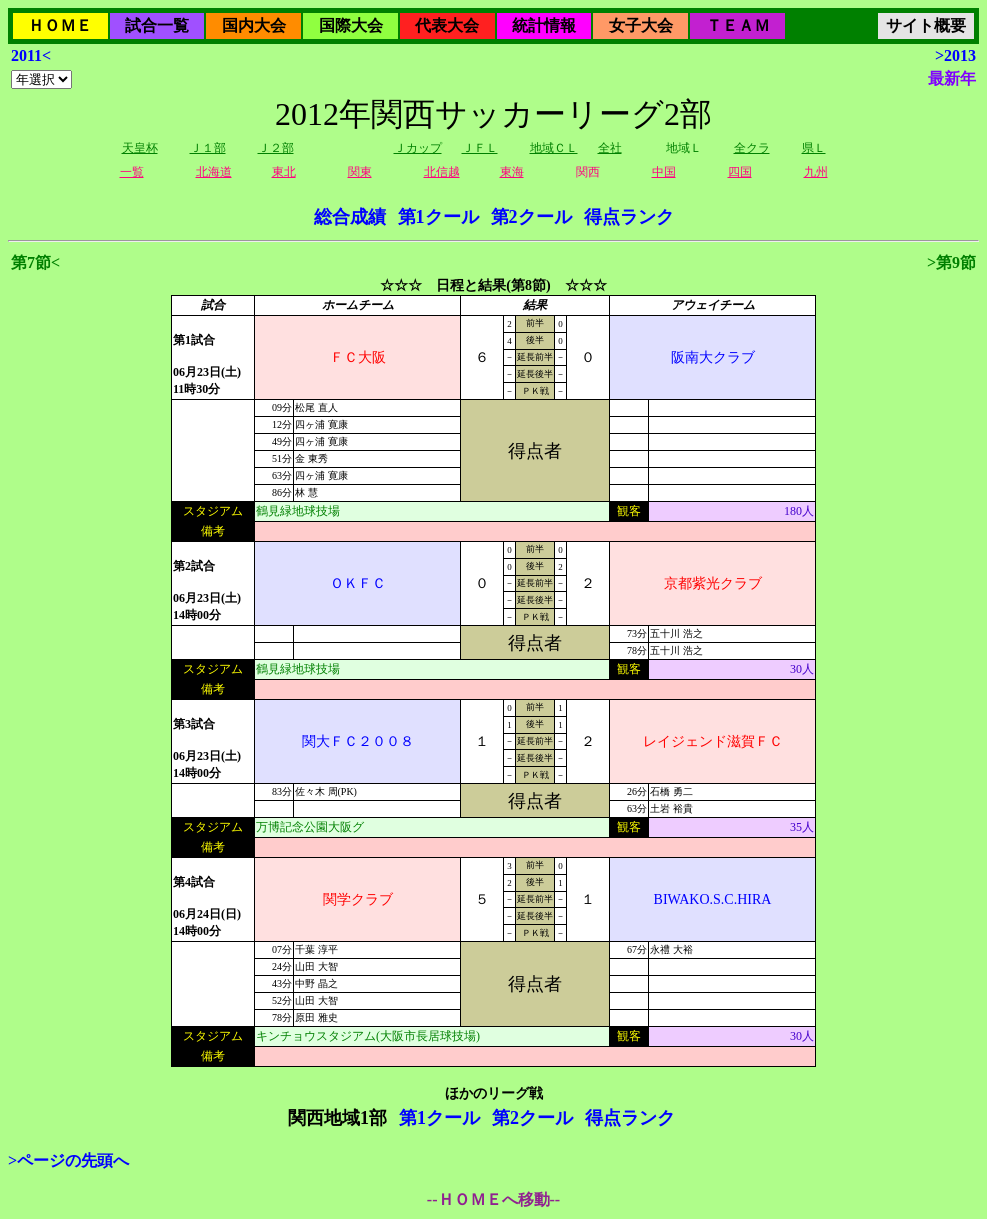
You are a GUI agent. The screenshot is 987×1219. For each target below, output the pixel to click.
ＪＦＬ (480, 148)
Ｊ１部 (208, 148)
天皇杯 (140, 148)
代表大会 (447, 25)
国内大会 (254, 25)
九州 (816, 172)
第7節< (35, 262)
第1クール (438, 217)
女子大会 (641, 25)
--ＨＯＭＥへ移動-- (493, 1199)
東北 (284, 172)
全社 (610, 148)
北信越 (442, 172)
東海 (512, 172)
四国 (740, 172)
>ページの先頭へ (68, 1160)
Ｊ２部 (276, 148)
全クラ (752, 148)
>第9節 (951, 262)
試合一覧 (157, 25)
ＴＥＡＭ (738, 25)
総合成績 (350, 217)
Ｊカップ (418, 148)
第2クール (531, 217)
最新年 (952, 78)
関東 (360, 172)
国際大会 (351, 25)
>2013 (955, 55)
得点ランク (629, 217)
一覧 (132, 172)
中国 (664, 172)
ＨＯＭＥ (60, 25)
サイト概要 (926, 25)
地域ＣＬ (554, 148)
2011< (31, 55)
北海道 (214, 172)
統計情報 (544, 25)
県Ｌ (814, 148)
